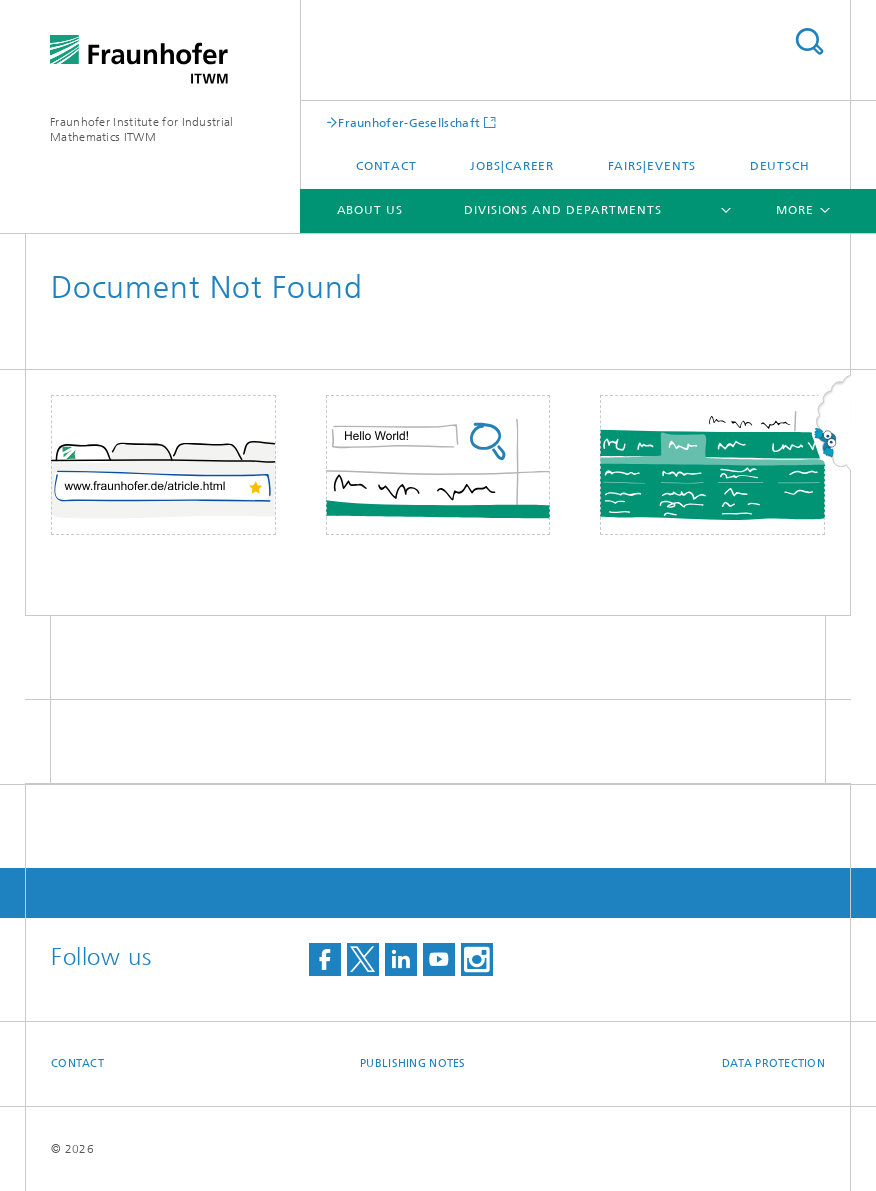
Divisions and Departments (563, 210)
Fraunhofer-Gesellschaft (409, 122)
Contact (386, 166)
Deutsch (780, 166)
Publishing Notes (412, 1063)
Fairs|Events (652, 166)
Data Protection (773, 1063)
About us (370, 210)
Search (809, 41)
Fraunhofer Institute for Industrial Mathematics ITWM (142, 129)
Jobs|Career (512, 166)
